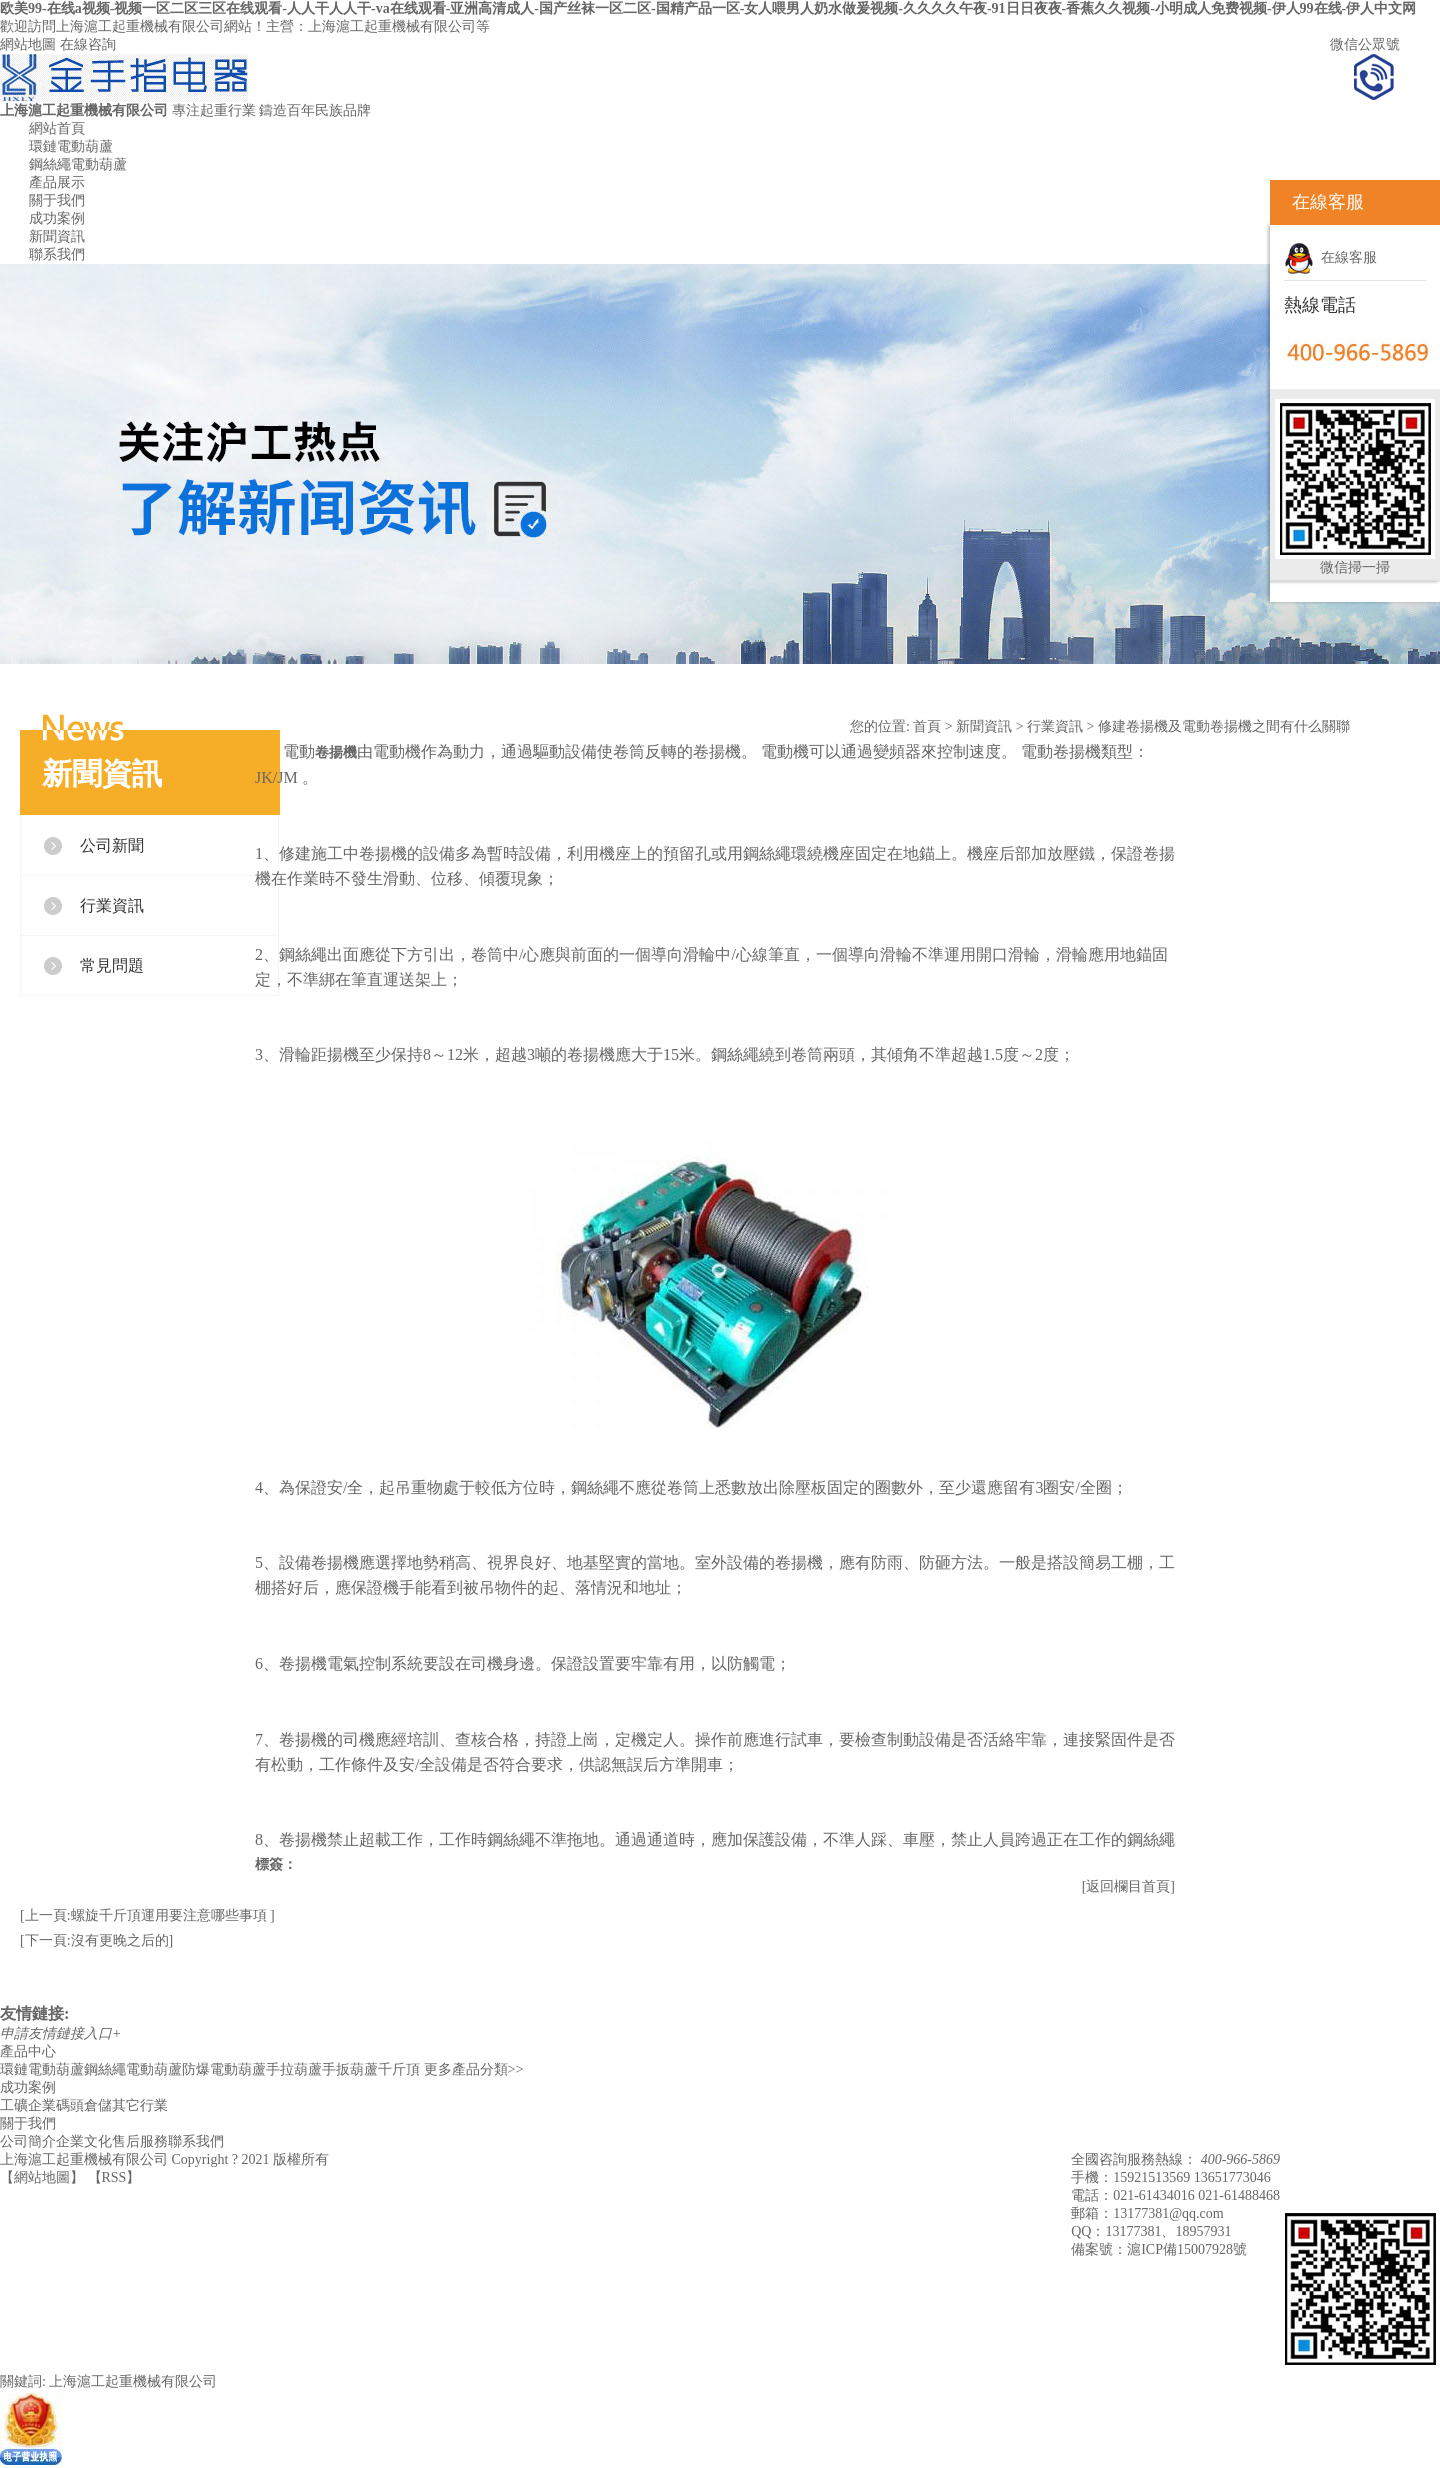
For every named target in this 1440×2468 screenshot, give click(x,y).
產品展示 (57, 182)
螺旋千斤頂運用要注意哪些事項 (171, 1915)
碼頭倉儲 (84, 2105)
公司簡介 (28, 2141)
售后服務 (140, 2141)
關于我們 (57, 200)
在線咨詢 (88, 44)
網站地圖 (28, 44)
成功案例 (57, 218)
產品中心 (28, 2051)
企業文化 (84, 2141)
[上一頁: (45, 1915)
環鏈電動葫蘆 (71, 146)
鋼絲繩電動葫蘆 (78, 164)
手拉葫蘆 (294, 2069)
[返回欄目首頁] (1128, 1886)
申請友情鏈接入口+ (60, 2033)
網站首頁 (57, 128)
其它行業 (140, 2105)
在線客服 (1330, 257)
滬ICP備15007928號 (1187, 2249)
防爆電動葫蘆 (224, 2069)
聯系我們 (57, 254)
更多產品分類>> (474, 2069)
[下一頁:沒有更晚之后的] (96, 1940)
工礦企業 (28, 2105)
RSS (114, 2177)
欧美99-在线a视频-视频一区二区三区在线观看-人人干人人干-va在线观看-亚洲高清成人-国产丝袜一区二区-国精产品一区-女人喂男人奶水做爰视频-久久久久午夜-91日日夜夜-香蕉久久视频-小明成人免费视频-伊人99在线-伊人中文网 (708, 8)
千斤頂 (399, 2069)
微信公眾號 (1365, 44)
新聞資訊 (57, 236)
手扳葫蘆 (350, 2069)
